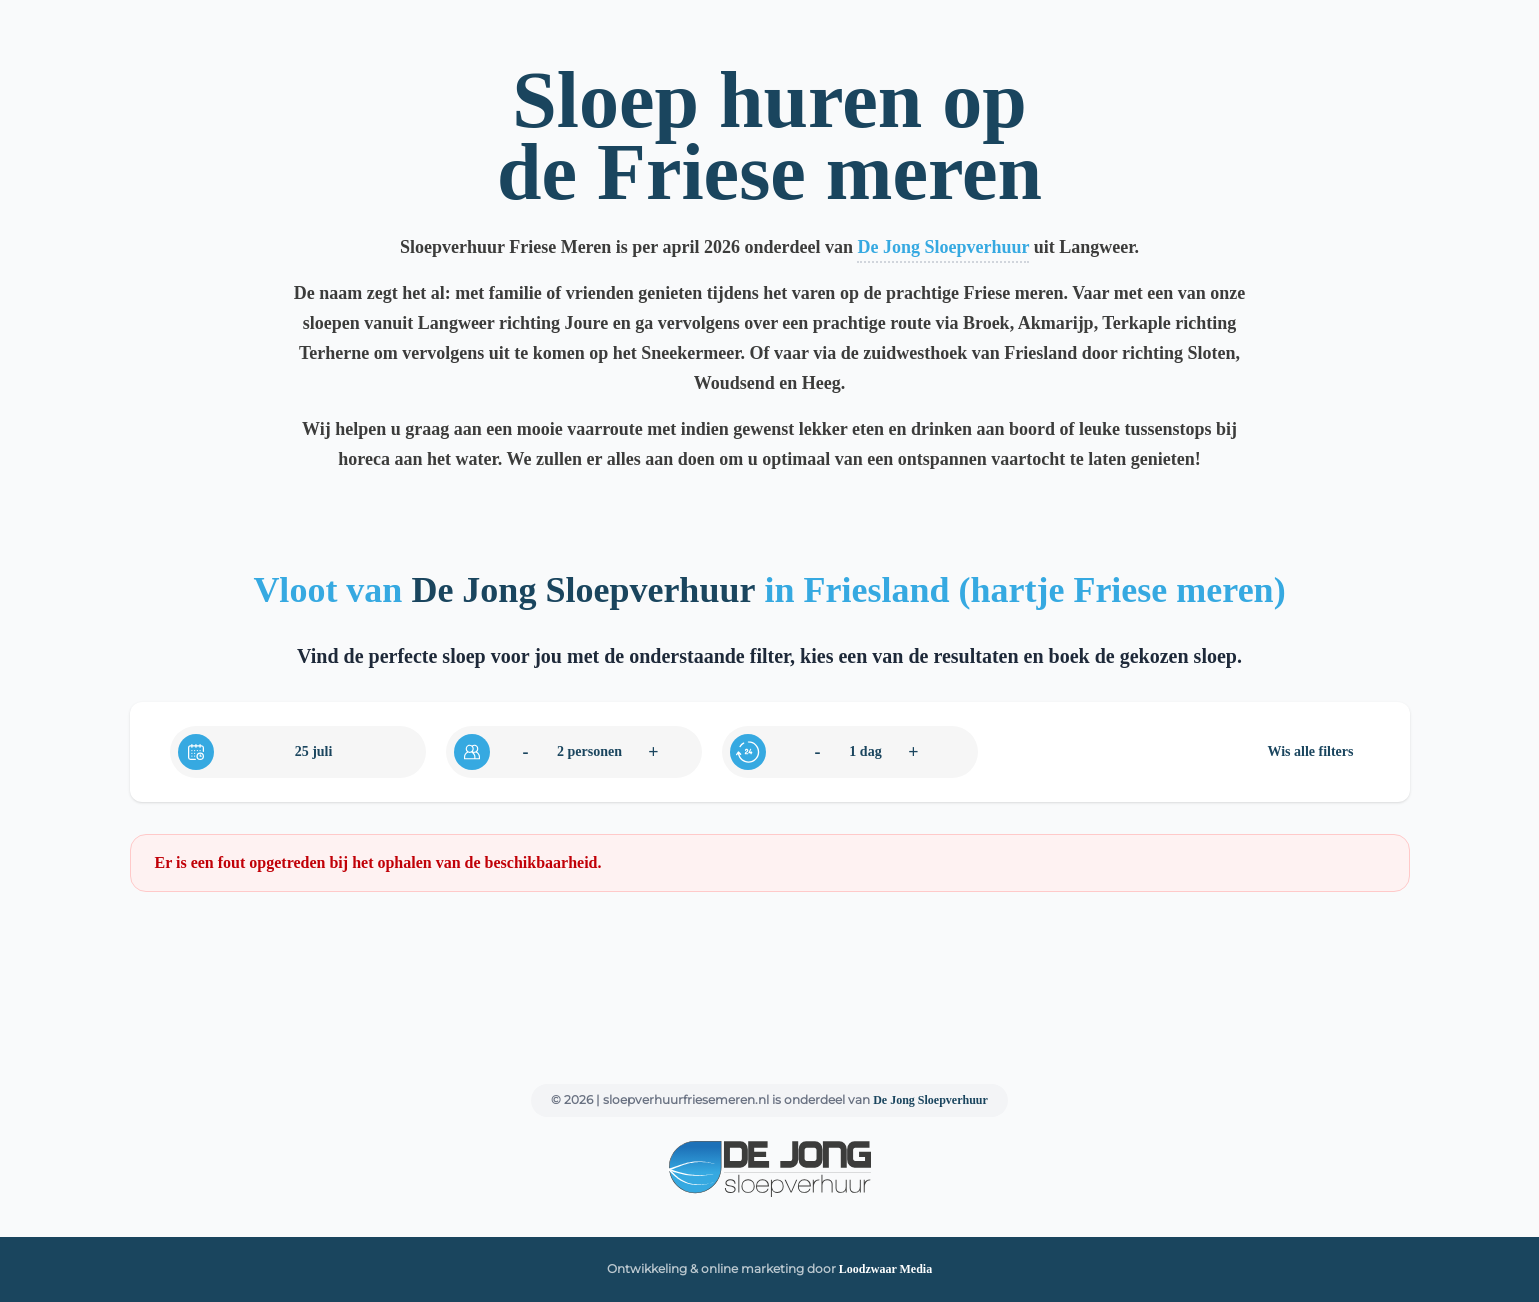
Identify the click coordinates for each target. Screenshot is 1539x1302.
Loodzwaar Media (885, 1269)
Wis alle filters (1310, 751)
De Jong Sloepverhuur (943, 247)
